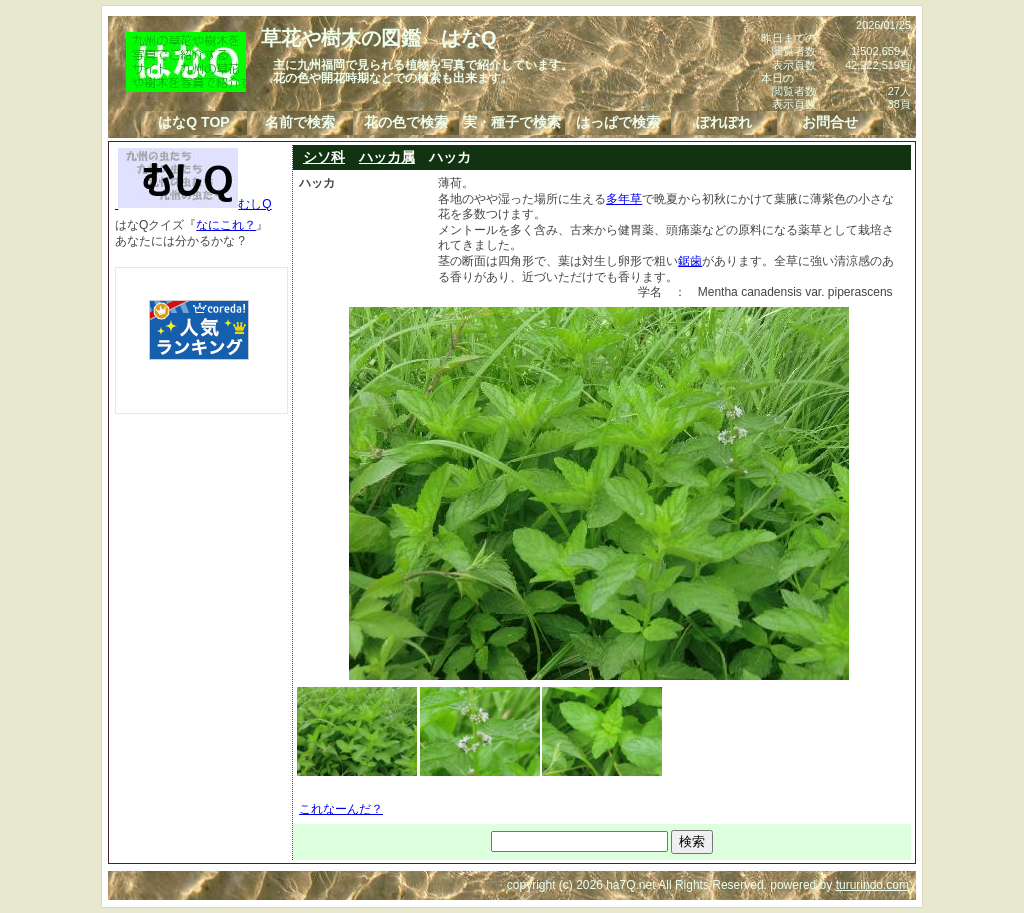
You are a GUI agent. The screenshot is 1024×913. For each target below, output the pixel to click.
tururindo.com (872, 885)
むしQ (193, 204)
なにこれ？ (226, 225)
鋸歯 (690, 261)
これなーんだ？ (341, 809)
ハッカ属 (387, 157)
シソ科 (324, 157)
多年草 (624, 199)
